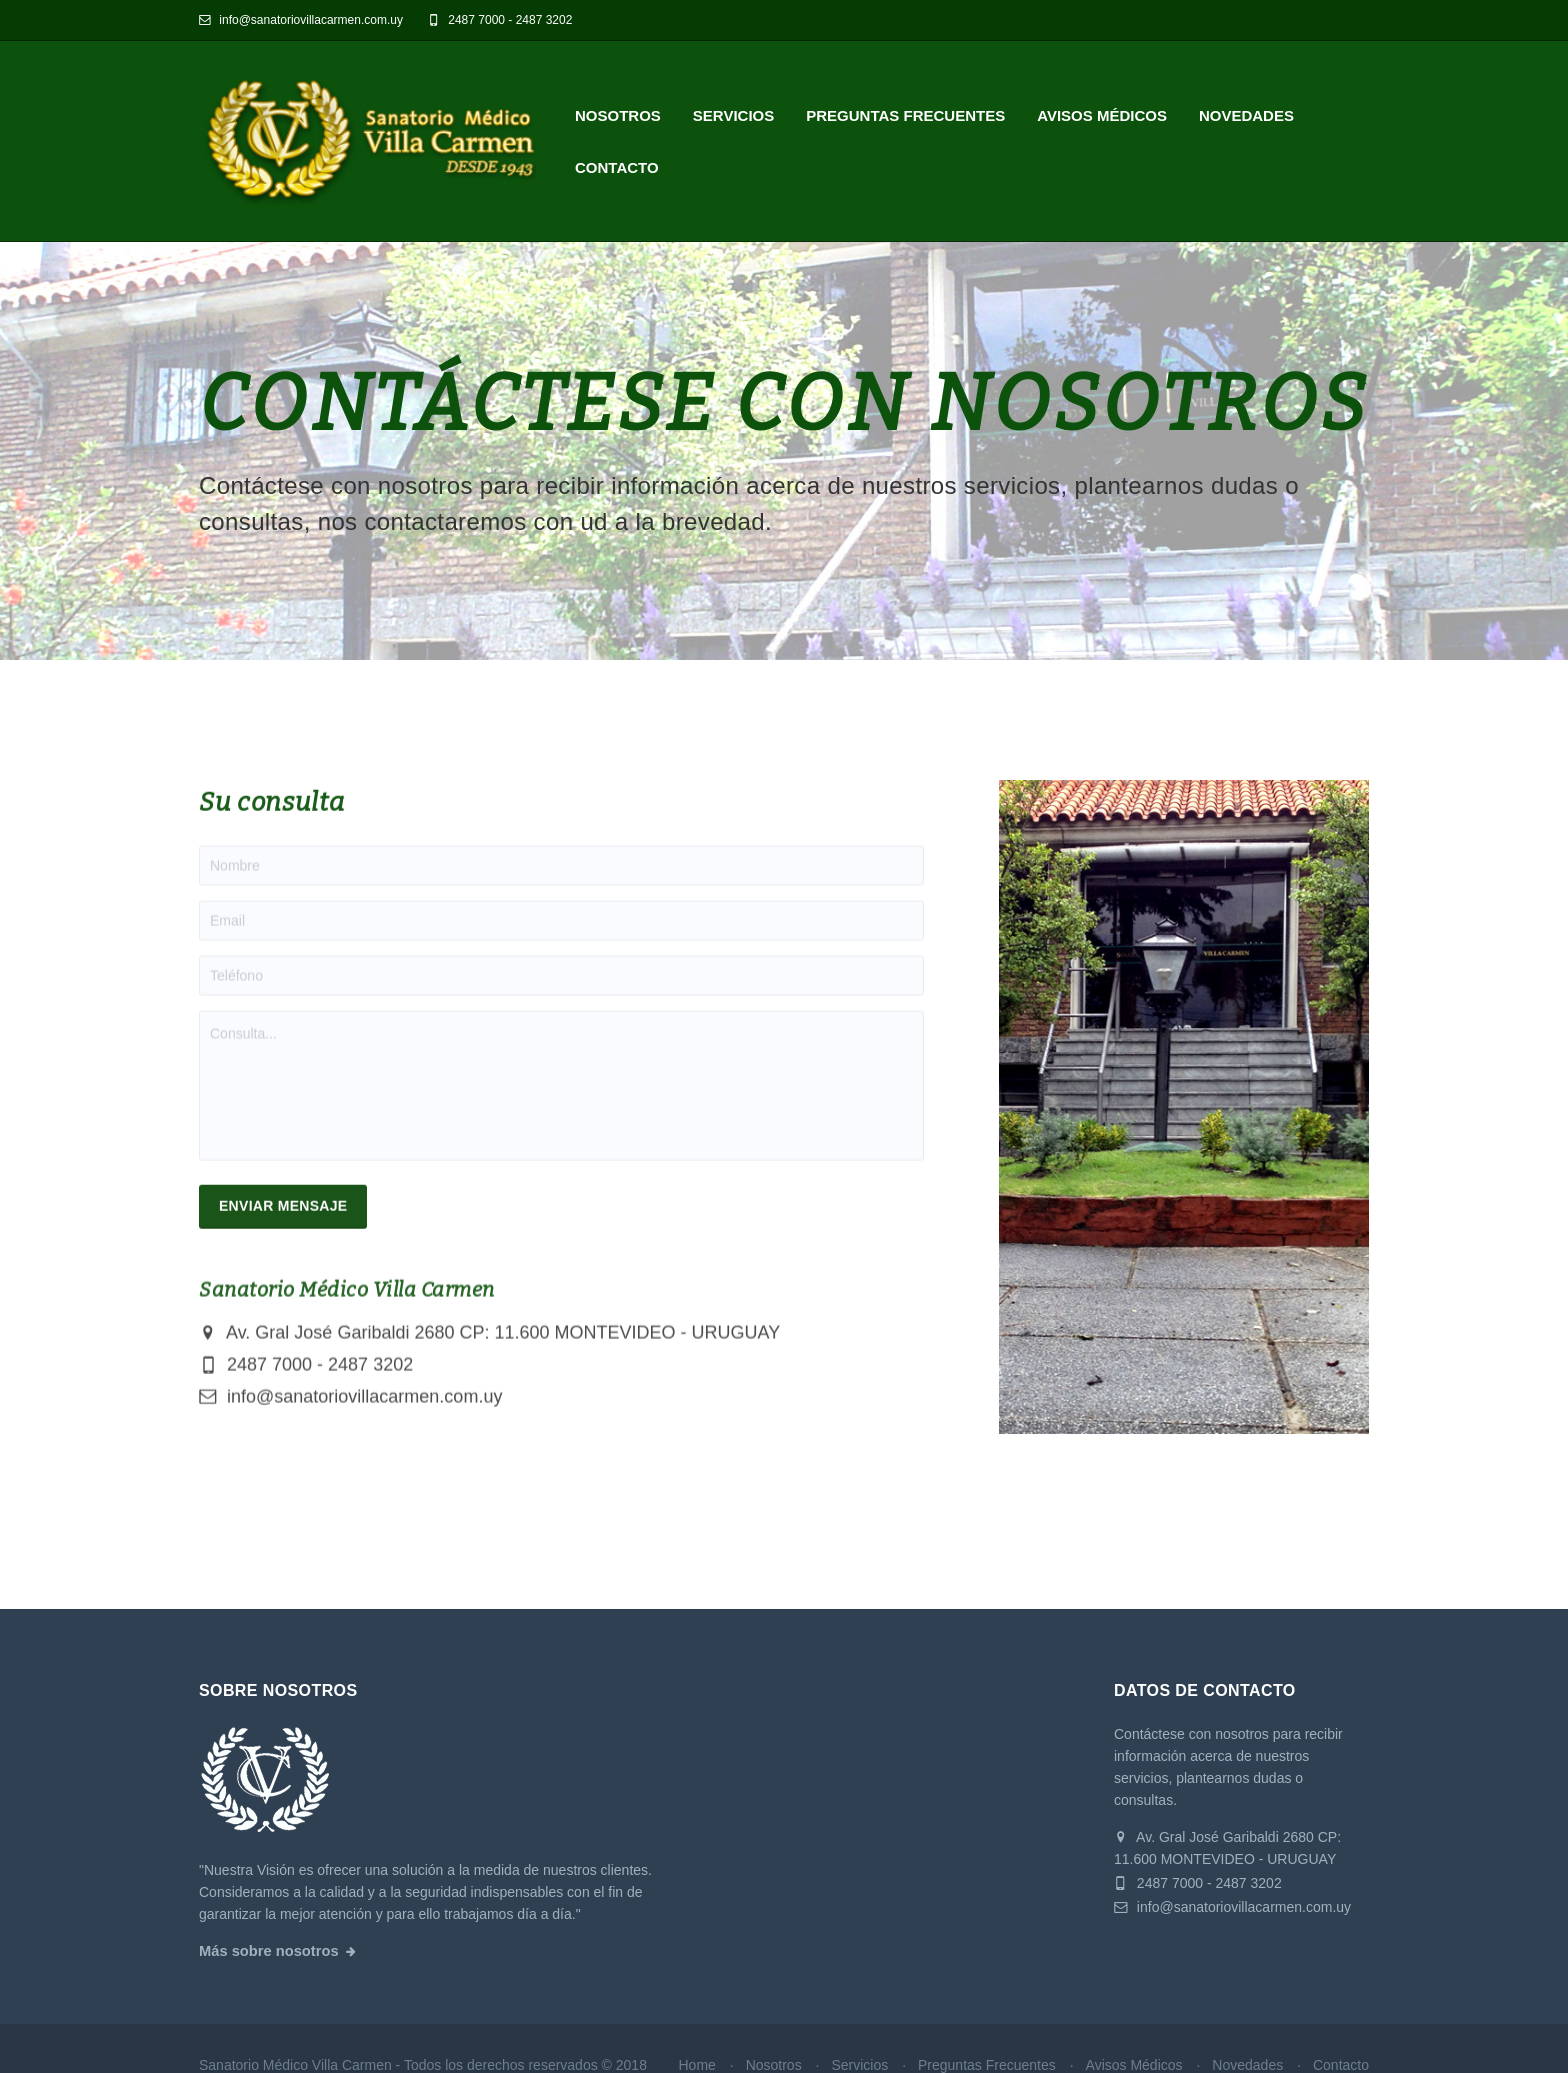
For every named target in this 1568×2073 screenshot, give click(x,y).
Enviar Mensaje (283, 1226)
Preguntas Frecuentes (905, 115)
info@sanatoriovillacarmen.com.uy (301, 20)
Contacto (617, 167)
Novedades (1246, 115)
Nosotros (618, 115)
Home (696, 2065)
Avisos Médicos (1102, 115)
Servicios (733, 115)
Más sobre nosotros (269, 1951)
